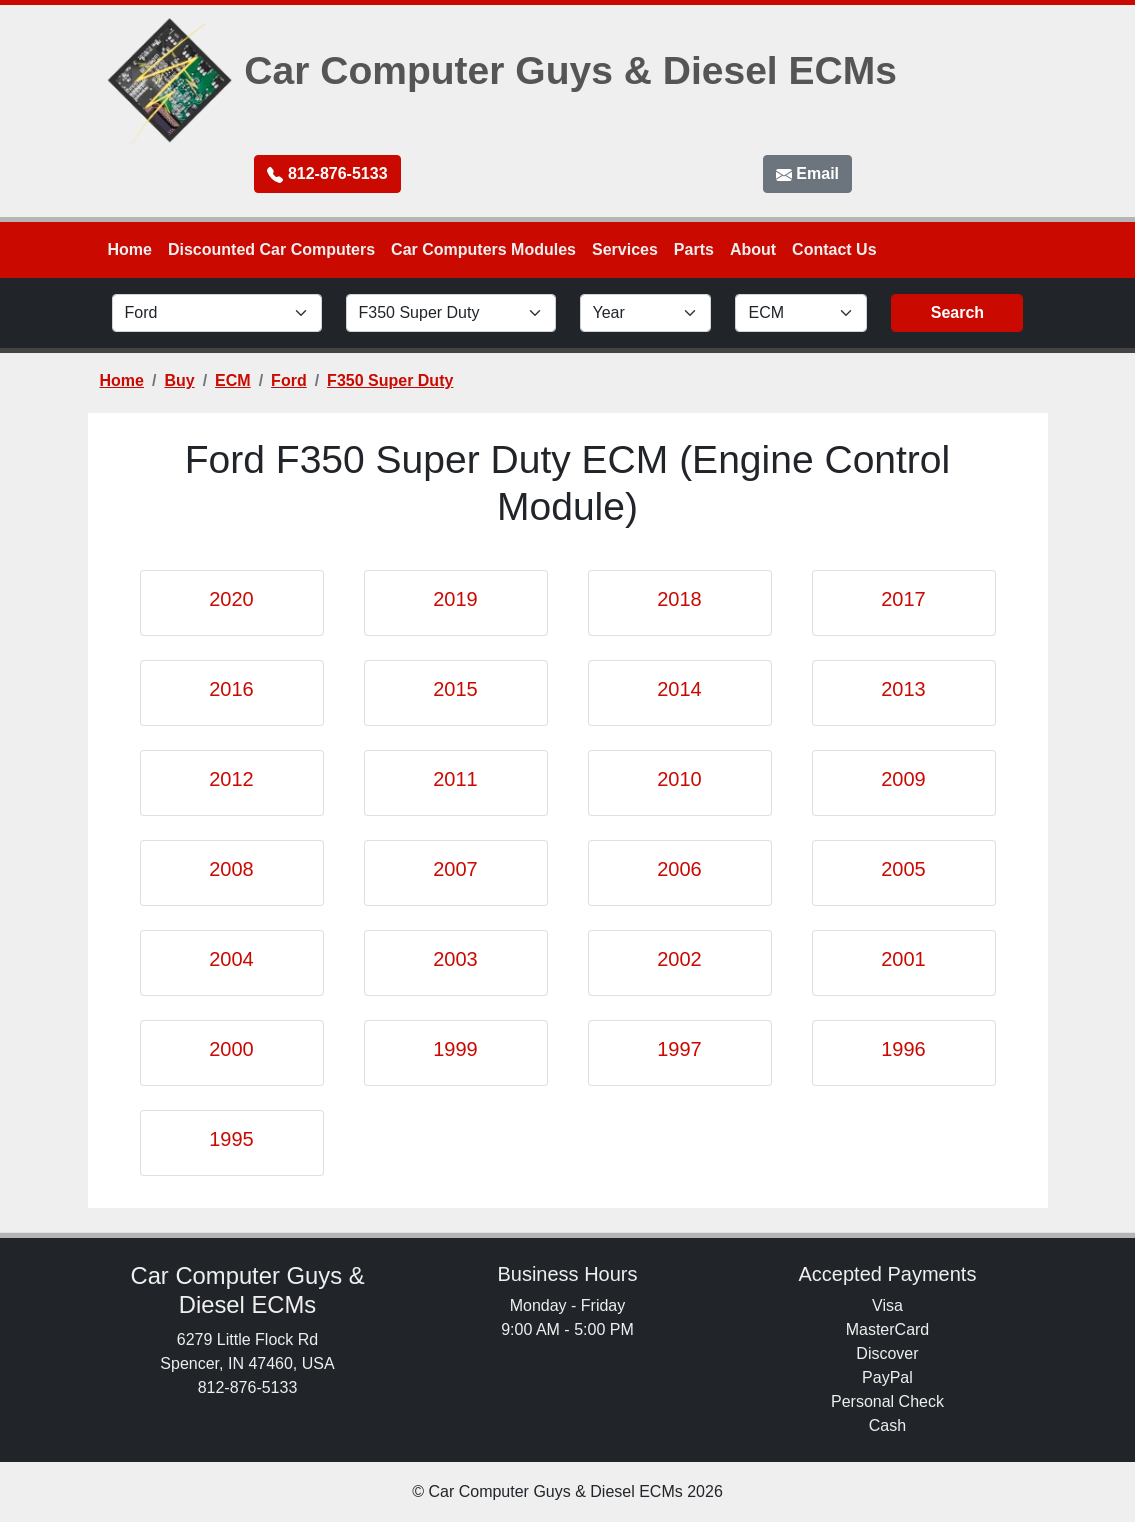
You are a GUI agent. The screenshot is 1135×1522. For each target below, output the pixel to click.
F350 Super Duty (390, 380)
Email (807, 174)
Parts (694, 249)
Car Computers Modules (483, 249)
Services (625, 249)
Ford (289, 380)
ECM (233, 380)
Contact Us (834, 249)
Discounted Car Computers (271, 249)
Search (957, 312)
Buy (179, 380)
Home (130, 249)
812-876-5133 (327, 174)
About (753, 249)
